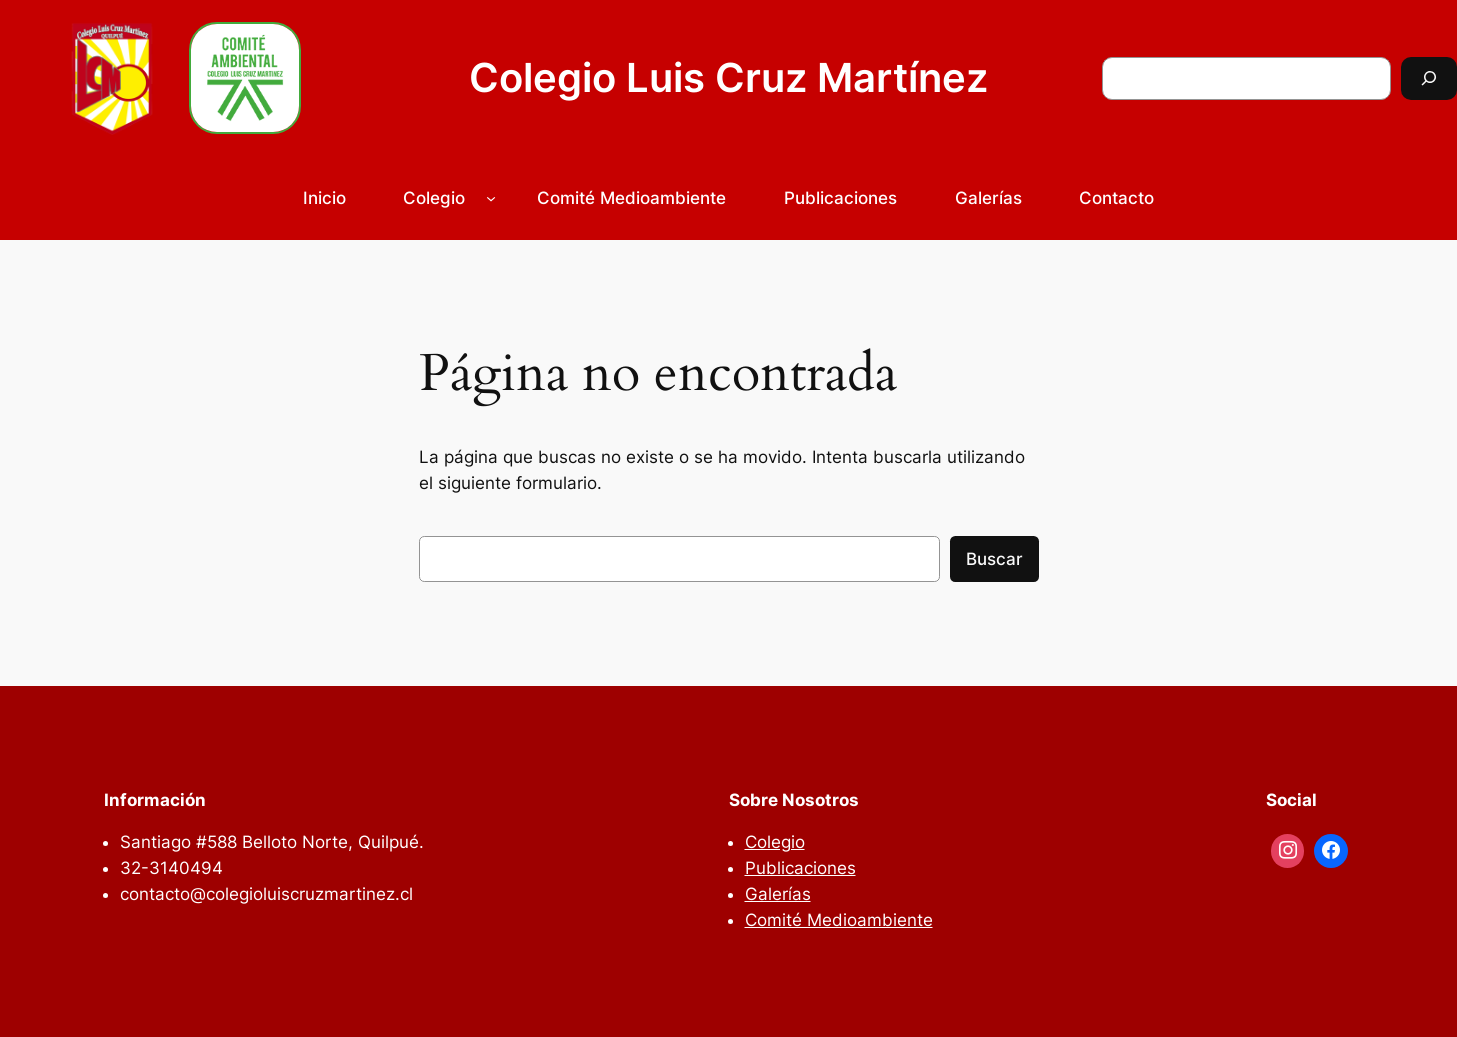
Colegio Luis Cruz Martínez (728, 77)
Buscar (994, 559)
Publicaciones (800, 868)
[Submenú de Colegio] (491, 198)
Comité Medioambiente (839, 920)
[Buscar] (1429, 78)
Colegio (434, 198)
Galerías (778, 894)
